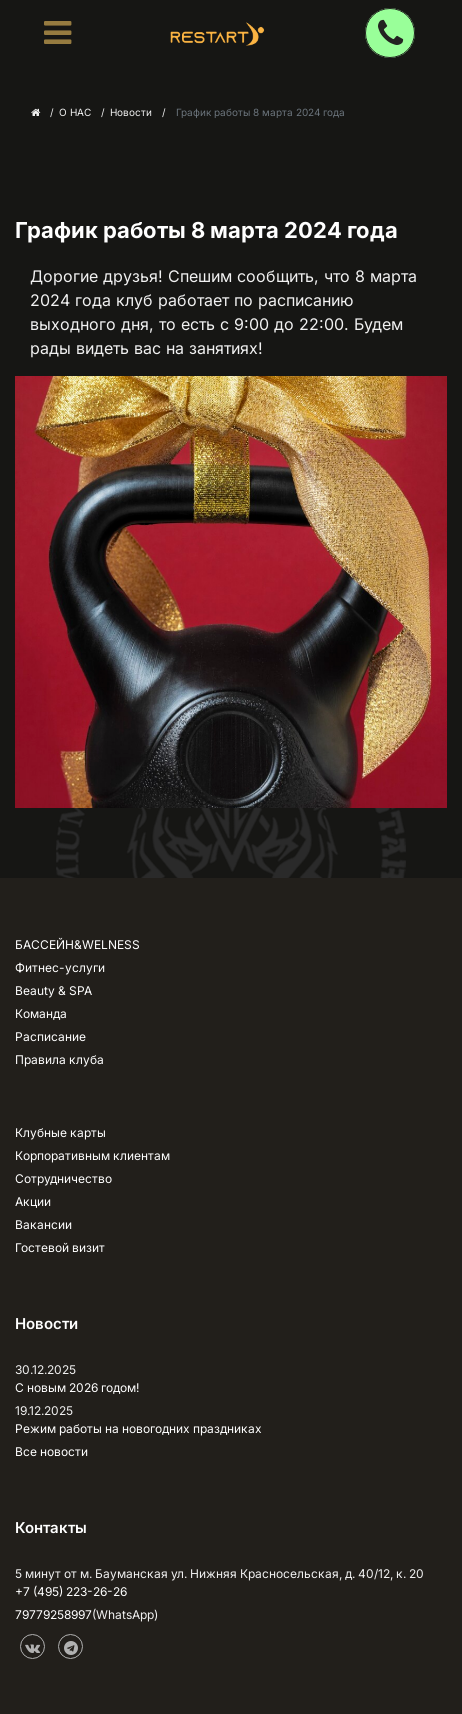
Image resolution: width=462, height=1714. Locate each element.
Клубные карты (60, 1132)
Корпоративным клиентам (92, 1155)
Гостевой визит (60, 1247)
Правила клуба (59, 1059)
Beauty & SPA (53, 990)
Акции (33, 1201)
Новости (131, 112)
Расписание (50, 1036)
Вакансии (43, 1224)
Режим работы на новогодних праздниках (138, 1428)
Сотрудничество (63, 1178)
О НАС (75, 112)
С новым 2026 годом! (77, 1387)
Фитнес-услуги (60, 967)
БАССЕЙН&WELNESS (77, 944)
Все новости (51, 1451)
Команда (41, 1013)
